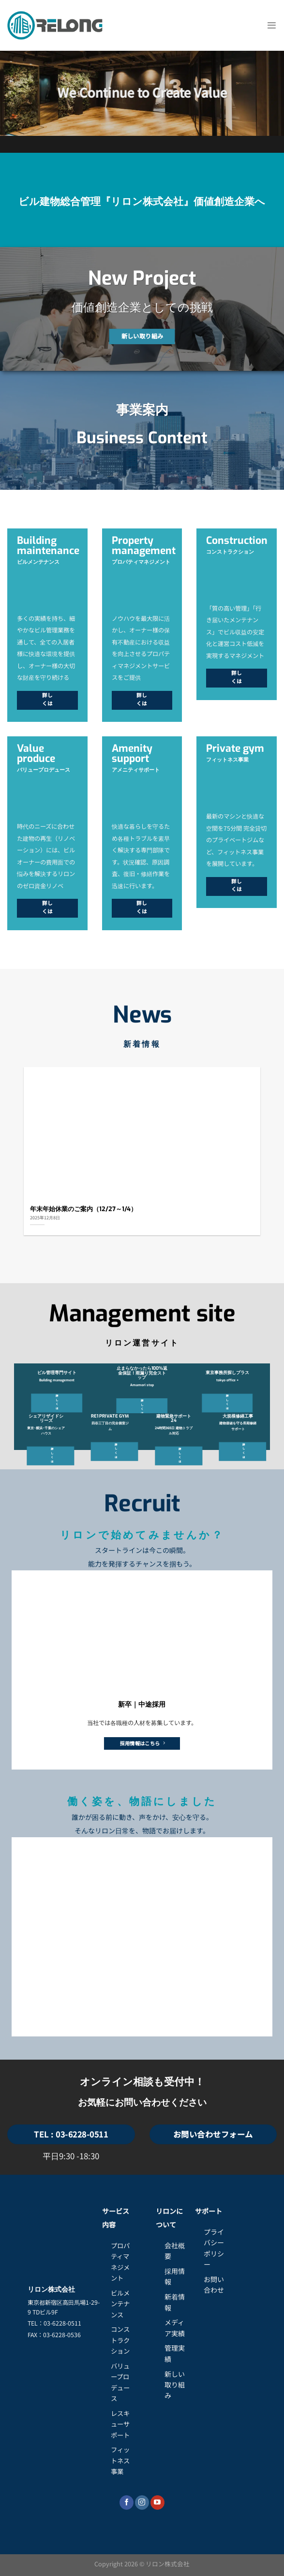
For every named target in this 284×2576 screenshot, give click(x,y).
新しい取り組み (174, 2384)
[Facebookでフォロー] (127, 2502)
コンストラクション (120, 2340)
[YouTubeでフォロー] (157, 2502)
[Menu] (272, 26)
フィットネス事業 (120, 2460)
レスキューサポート (120, 2424)
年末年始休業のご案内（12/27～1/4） (83, 1209)
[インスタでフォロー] (142, 2502)
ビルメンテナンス (120, 2303)
